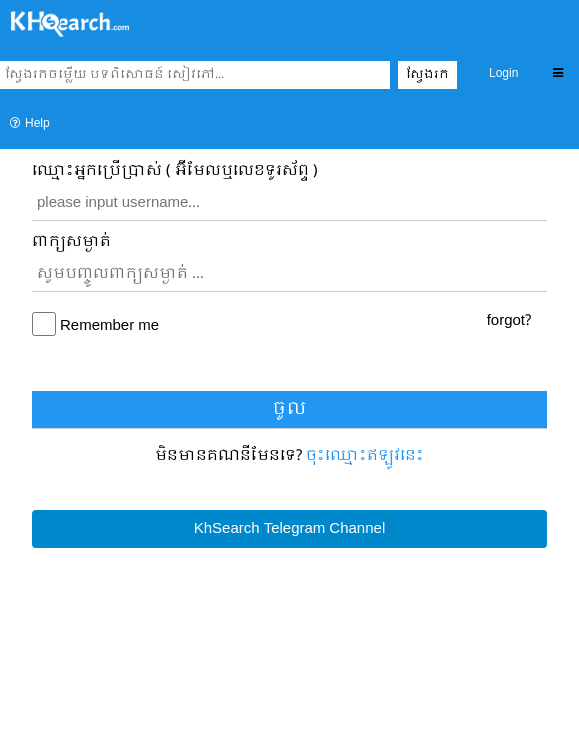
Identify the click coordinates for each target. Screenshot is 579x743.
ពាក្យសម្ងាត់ (71, 242)
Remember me (109, 326)
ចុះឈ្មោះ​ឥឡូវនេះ (365, 456)
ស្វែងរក (427, 75)
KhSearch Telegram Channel (289, 529)
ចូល (289, 409)
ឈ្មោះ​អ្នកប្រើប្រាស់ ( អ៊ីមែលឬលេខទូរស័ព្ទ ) (175, 171)
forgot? (509, 321)
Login (503, 74)
